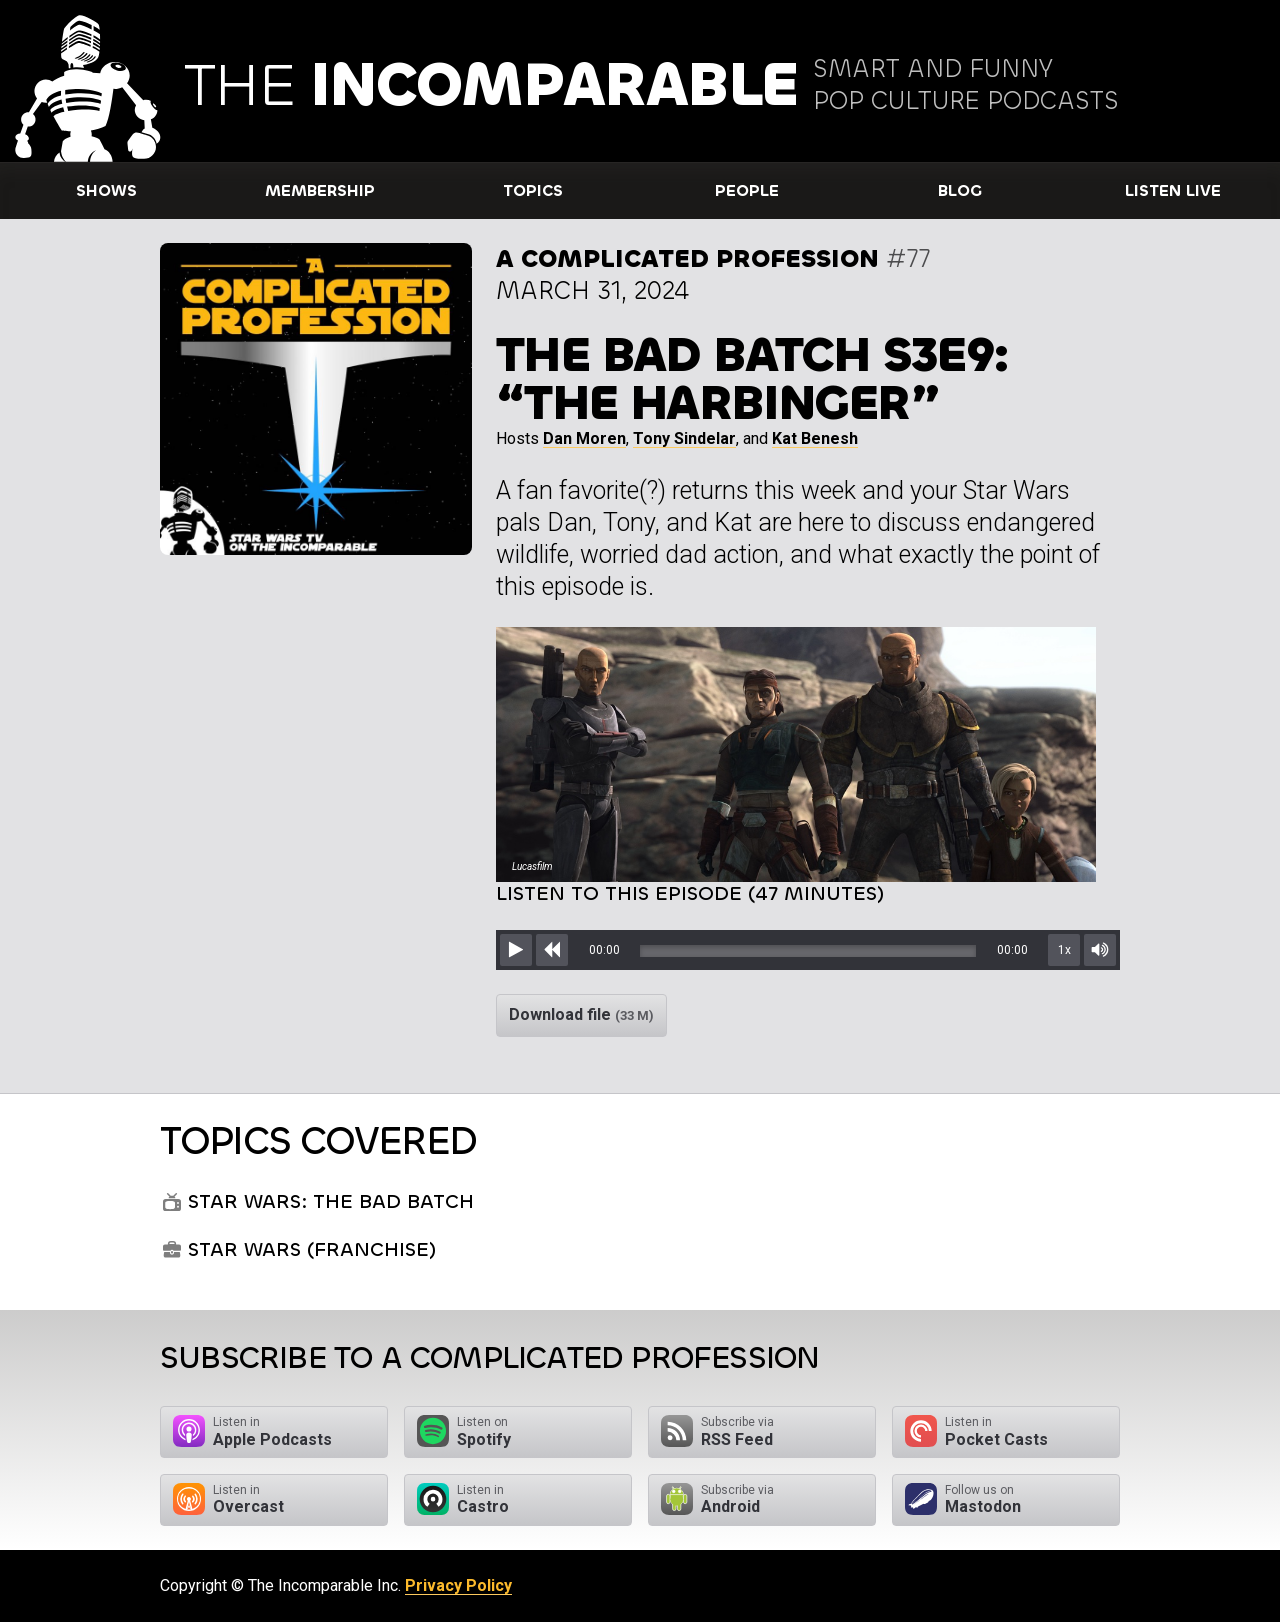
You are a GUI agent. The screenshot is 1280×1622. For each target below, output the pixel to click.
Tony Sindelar (684, 438)
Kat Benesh (815, 438)
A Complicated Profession (687, 258)
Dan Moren (584, 438)
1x (1064, 950)
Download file (581, 1014)
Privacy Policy (458, 1585)
